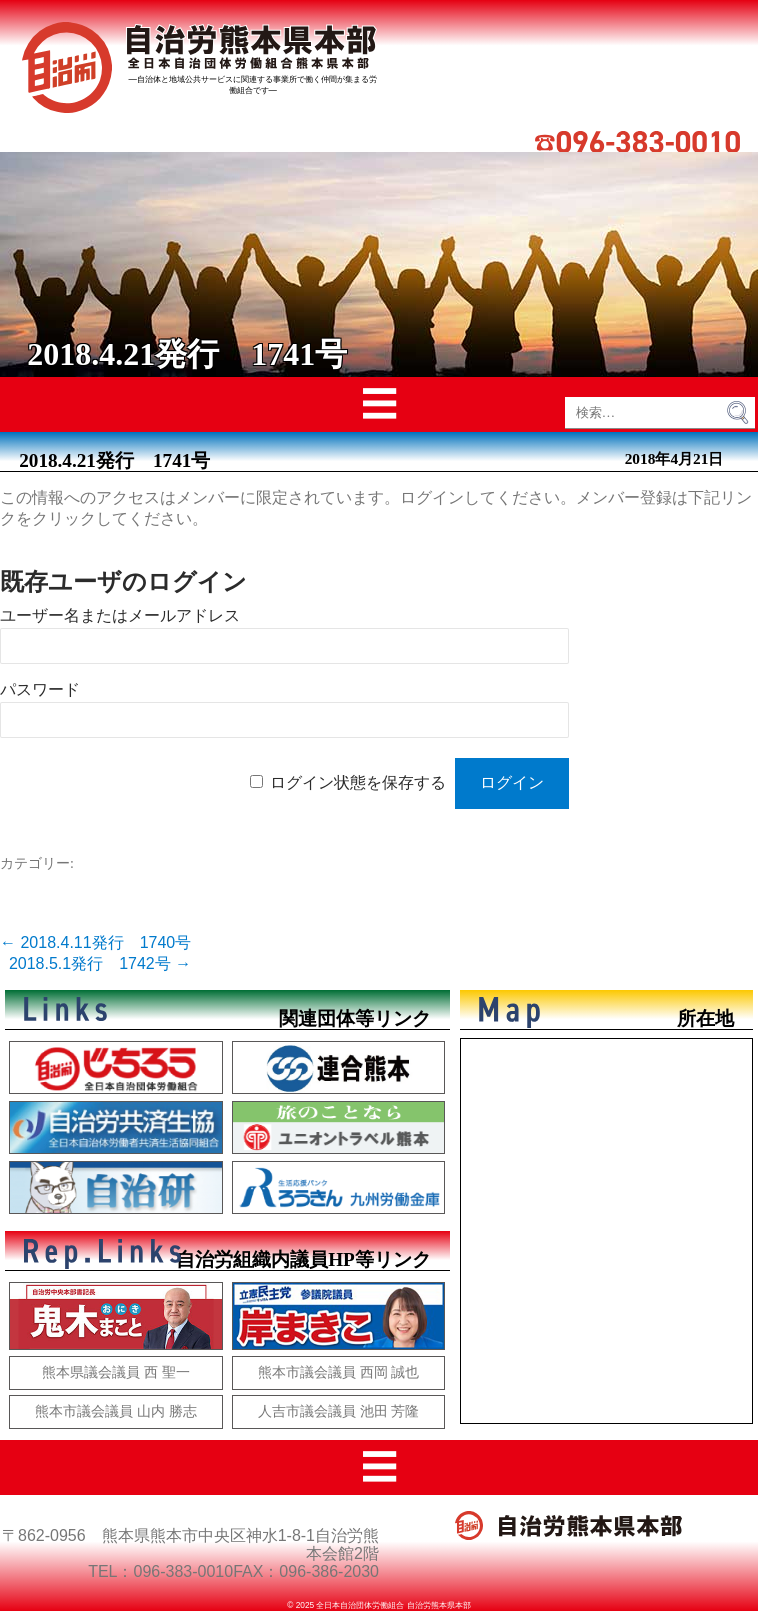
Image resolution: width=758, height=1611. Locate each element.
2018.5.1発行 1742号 (100, 963)
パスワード (40, 689)
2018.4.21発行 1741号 (114, 460)
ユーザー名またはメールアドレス (120, 615)
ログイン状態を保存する (358, 782)
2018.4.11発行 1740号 (95, 942)
